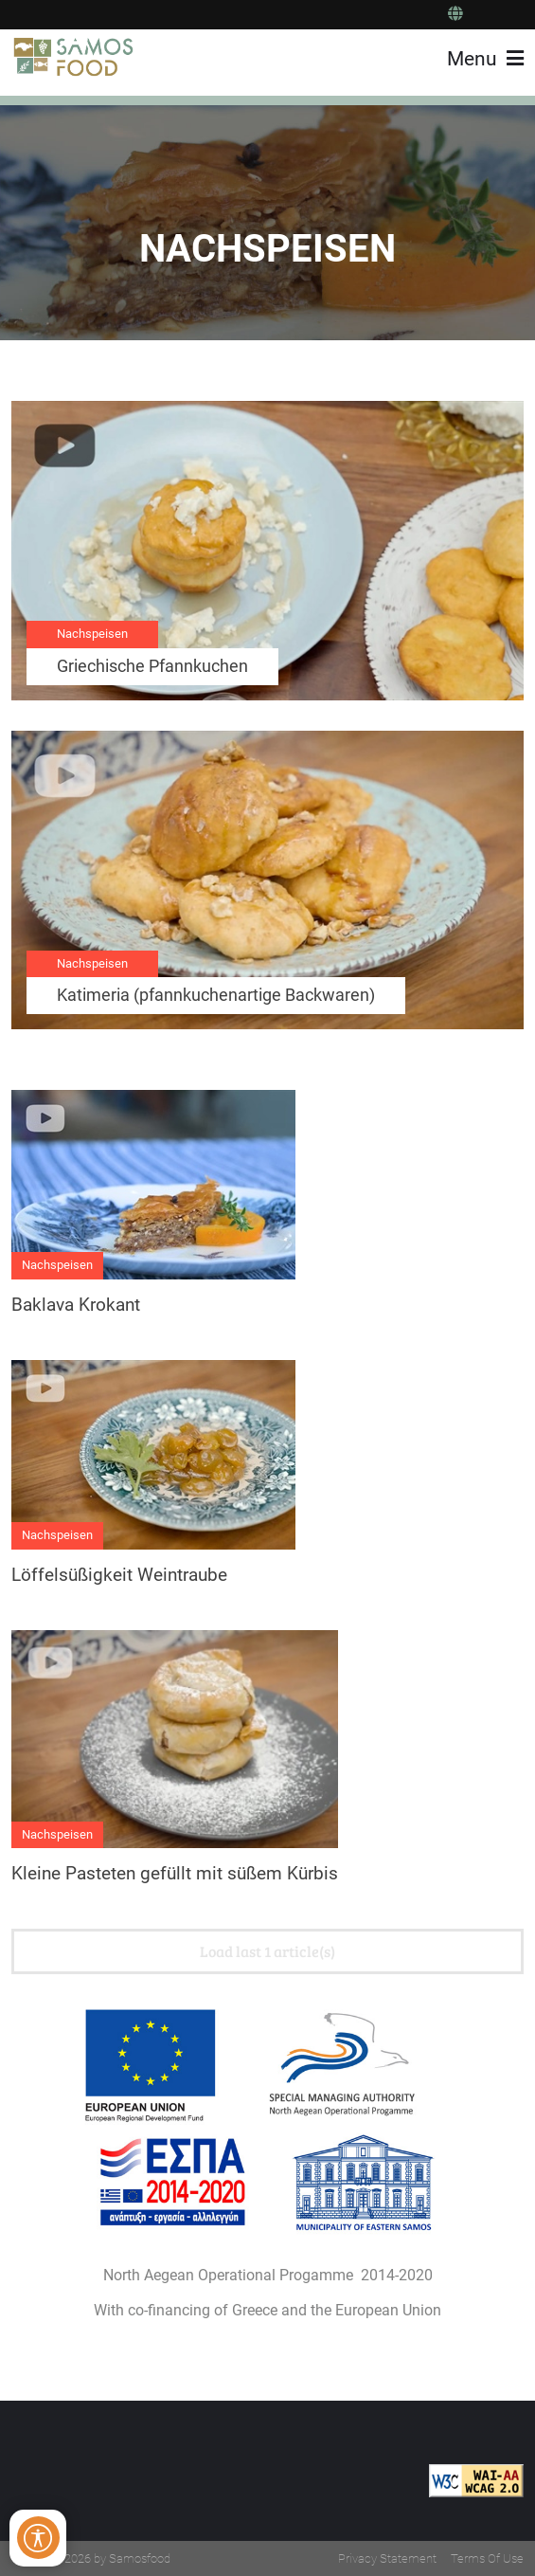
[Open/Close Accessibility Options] (38, 2537)
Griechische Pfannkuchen (152, 666)
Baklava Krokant (75, 1305)
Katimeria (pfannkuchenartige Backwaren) (216, 995)
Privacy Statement (387, 2558)
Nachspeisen (92, 633)
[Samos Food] (73, 57)
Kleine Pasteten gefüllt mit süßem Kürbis (174, 1873)
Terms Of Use (487, 2558)
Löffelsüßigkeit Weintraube (119, 1575)
